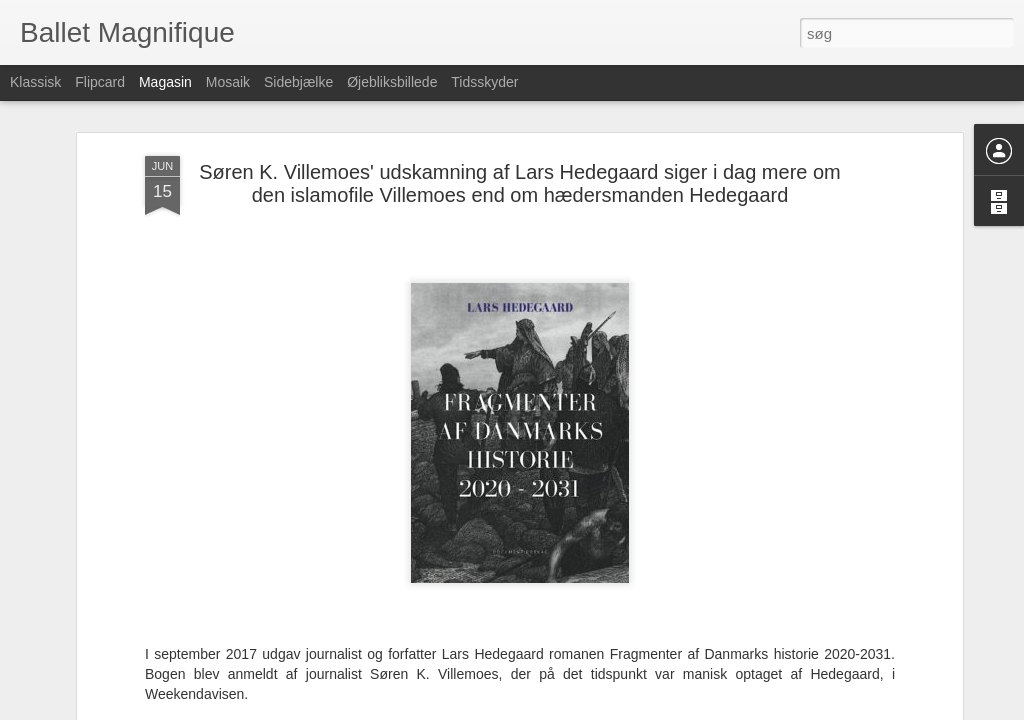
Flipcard (100, 82)
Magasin (165, 82)
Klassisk (35, 82)
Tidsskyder (484, 82)
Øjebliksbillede (392, 82)
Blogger (568, 709)
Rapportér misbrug (638, 709)
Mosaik (228, 82)
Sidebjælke (298, 82)
